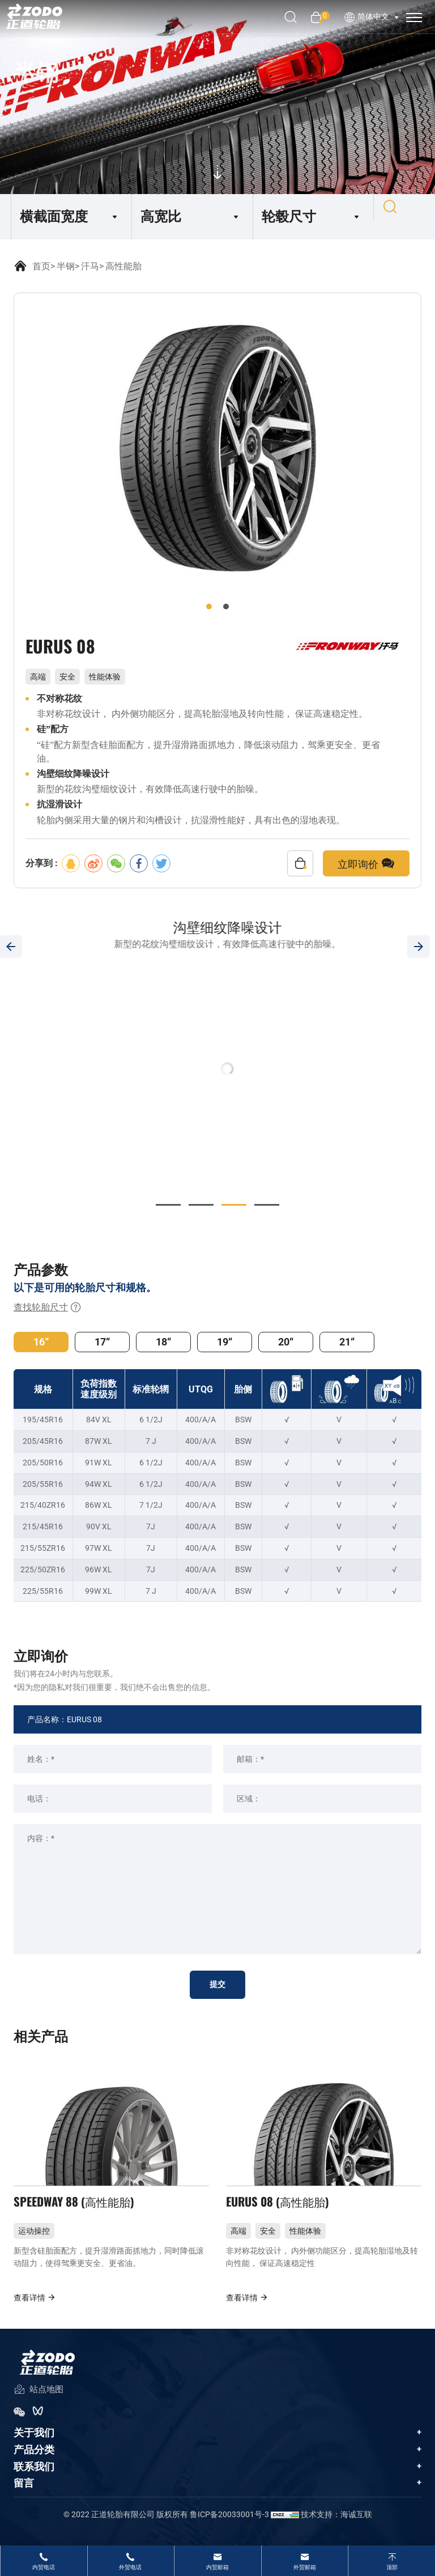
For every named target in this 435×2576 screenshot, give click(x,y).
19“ (224, 1342)
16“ (41, 1342)
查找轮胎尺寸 (48, 1307)
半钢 (66, 266)
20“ (285, 1342)
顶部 (392, 2567)
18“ (163, 1342)
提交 (217, 1985)
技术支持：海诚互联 (336, 2527)
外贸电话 (130, 2567)
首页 (41, 266)
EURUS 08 (282, 2210)
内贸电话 (43, 2567)
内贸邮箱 (217, 2567)
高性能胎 (123, 266)
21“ (347, 1342)
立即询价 (366, 863)
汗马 (90, 266)
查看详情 (35, 2311)
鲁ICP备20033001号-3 (229, 2527)
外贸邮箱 (304, 2567)
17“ (102, 1342)
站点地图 (38, 2403)
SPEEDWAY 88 (80, 2210)
